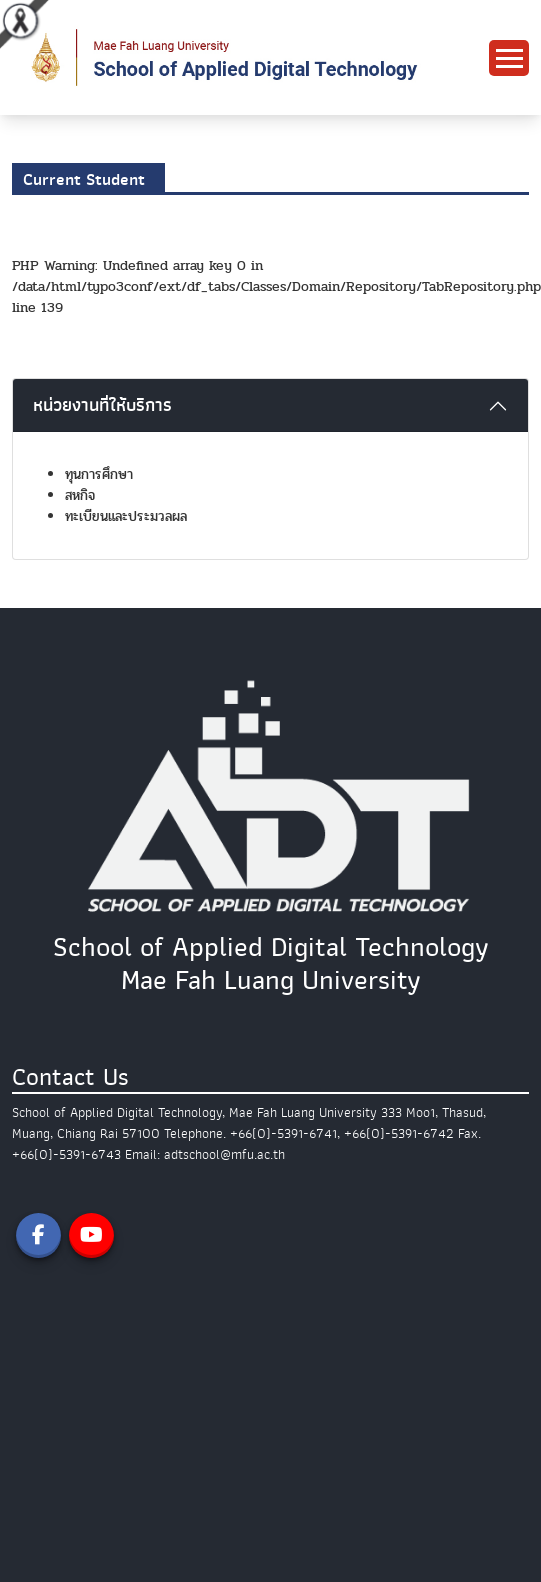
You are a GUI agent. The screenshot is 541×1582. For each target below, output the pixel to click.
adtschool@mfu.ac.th (224, 1154)
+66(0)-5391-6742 (399, 1133)
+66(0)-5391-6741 (283, 1133)
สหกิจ (80, 495)
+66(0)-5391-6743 (66, 1154)
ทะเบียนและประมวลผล (126, 516)
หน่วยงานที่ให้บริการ (102, 405)
